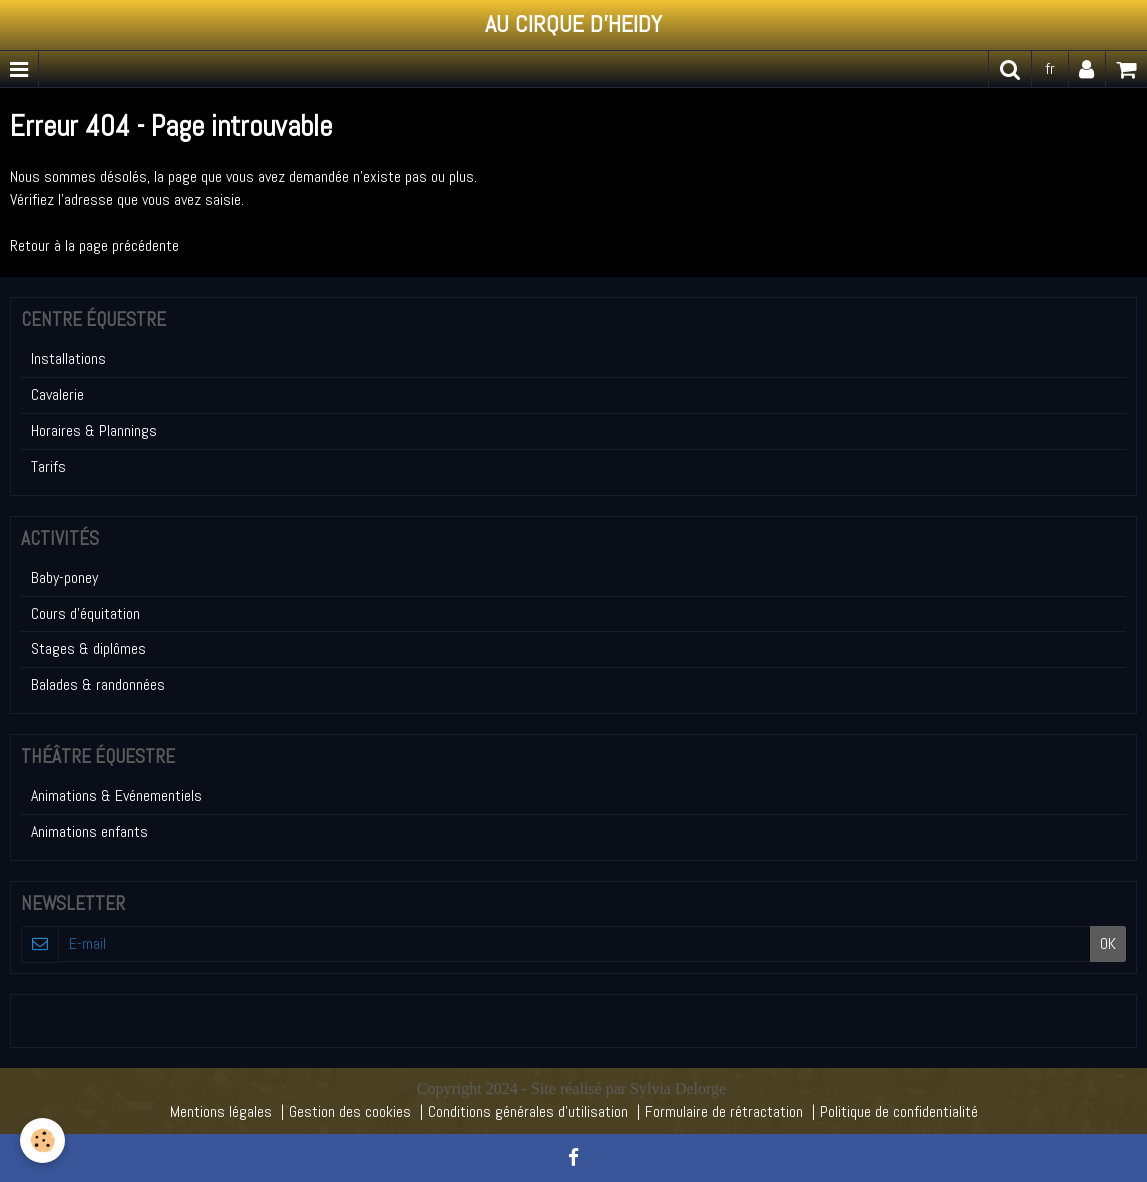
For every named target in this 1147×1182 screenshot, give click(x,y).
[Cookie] (42, 1140)
